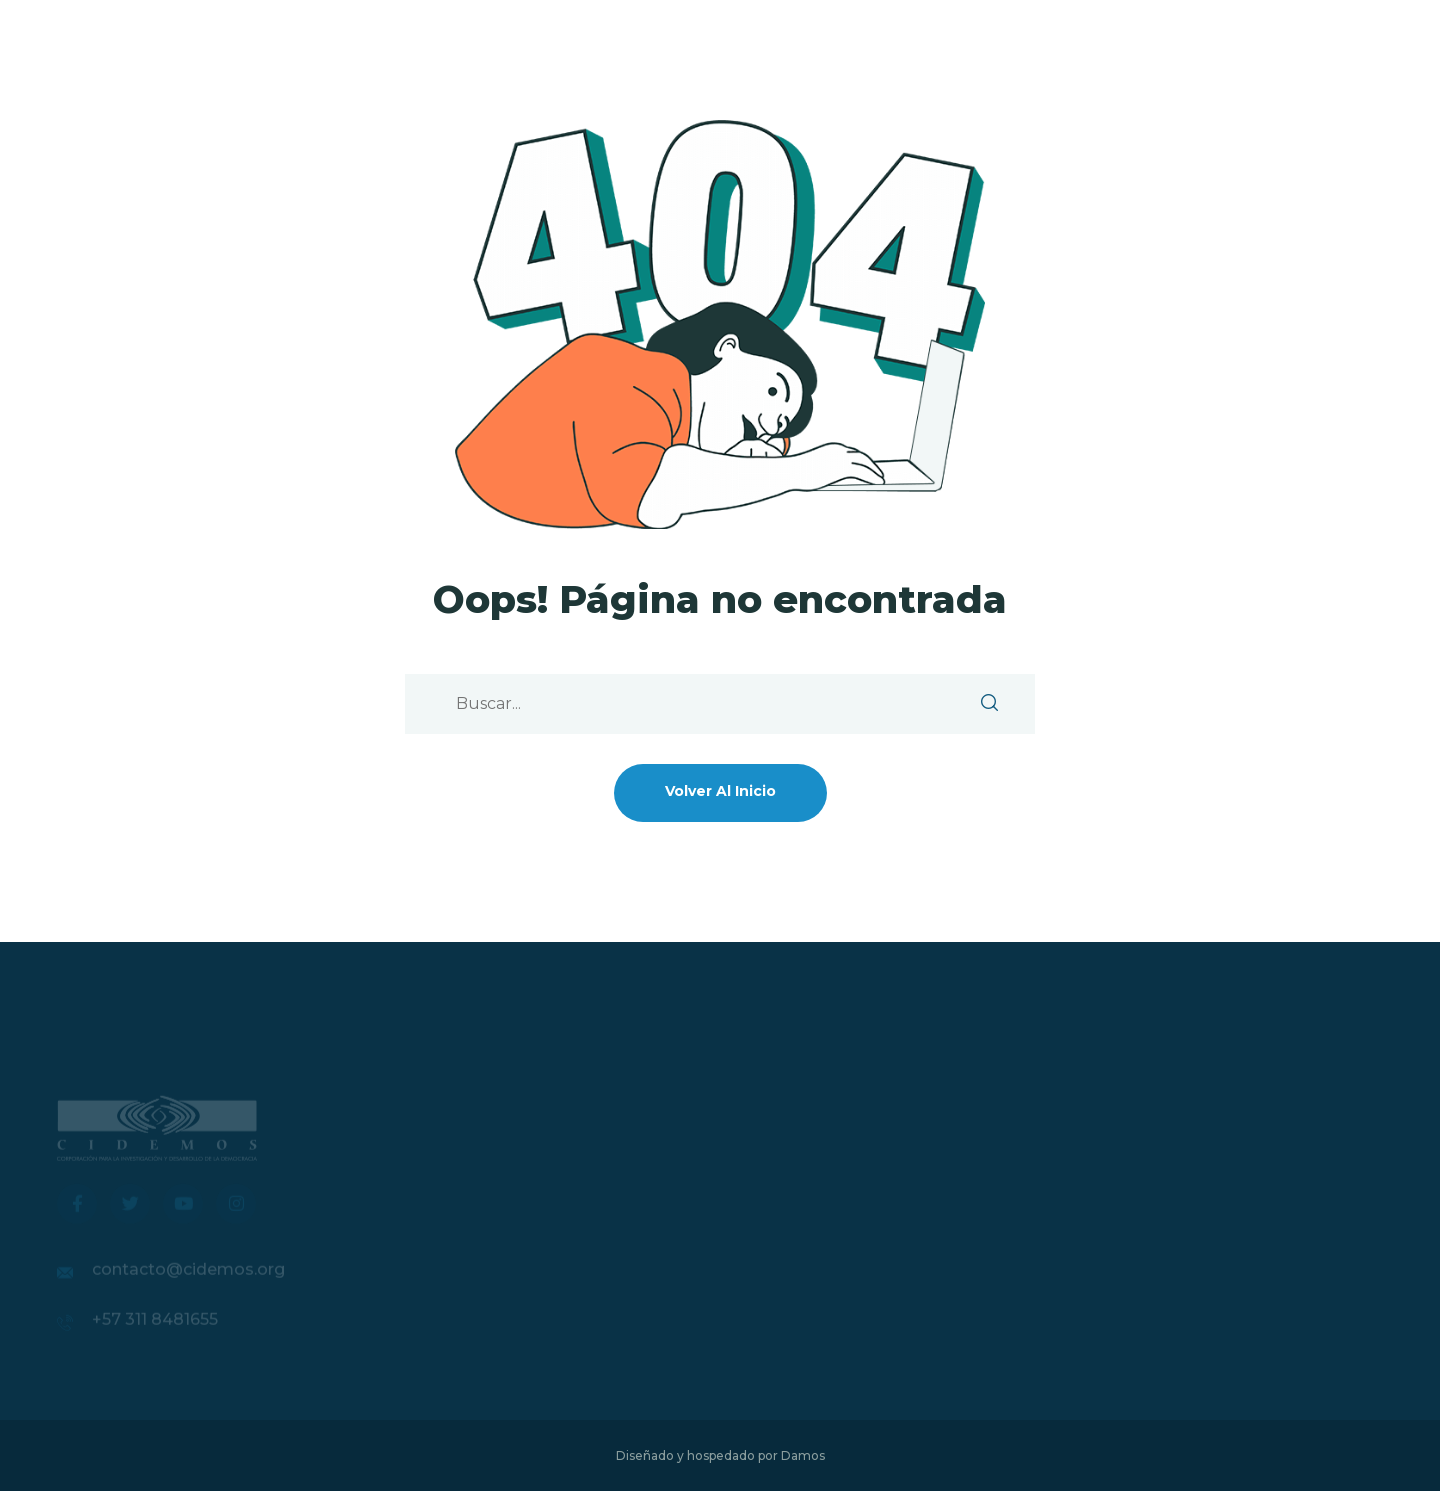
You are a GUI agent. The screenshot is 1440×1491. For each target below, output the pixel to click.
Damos (803, 1455)
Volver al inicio (720, 791)
